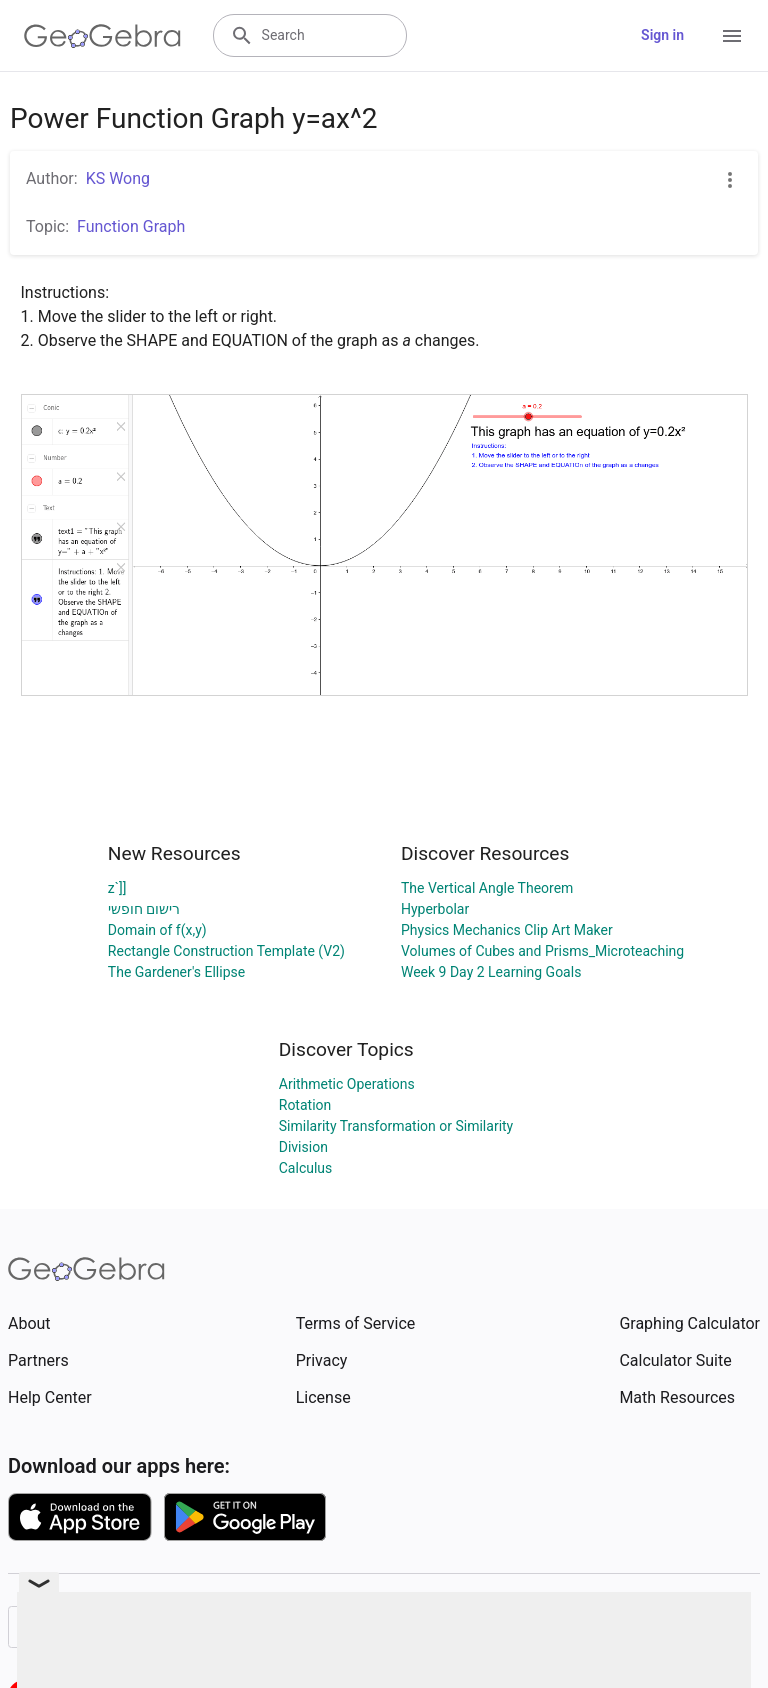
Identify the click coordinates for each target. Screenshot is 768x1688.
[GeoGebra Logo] (102, 36)
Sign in (662, 35)
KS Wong (118, 178)
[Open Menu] (732, 36)
